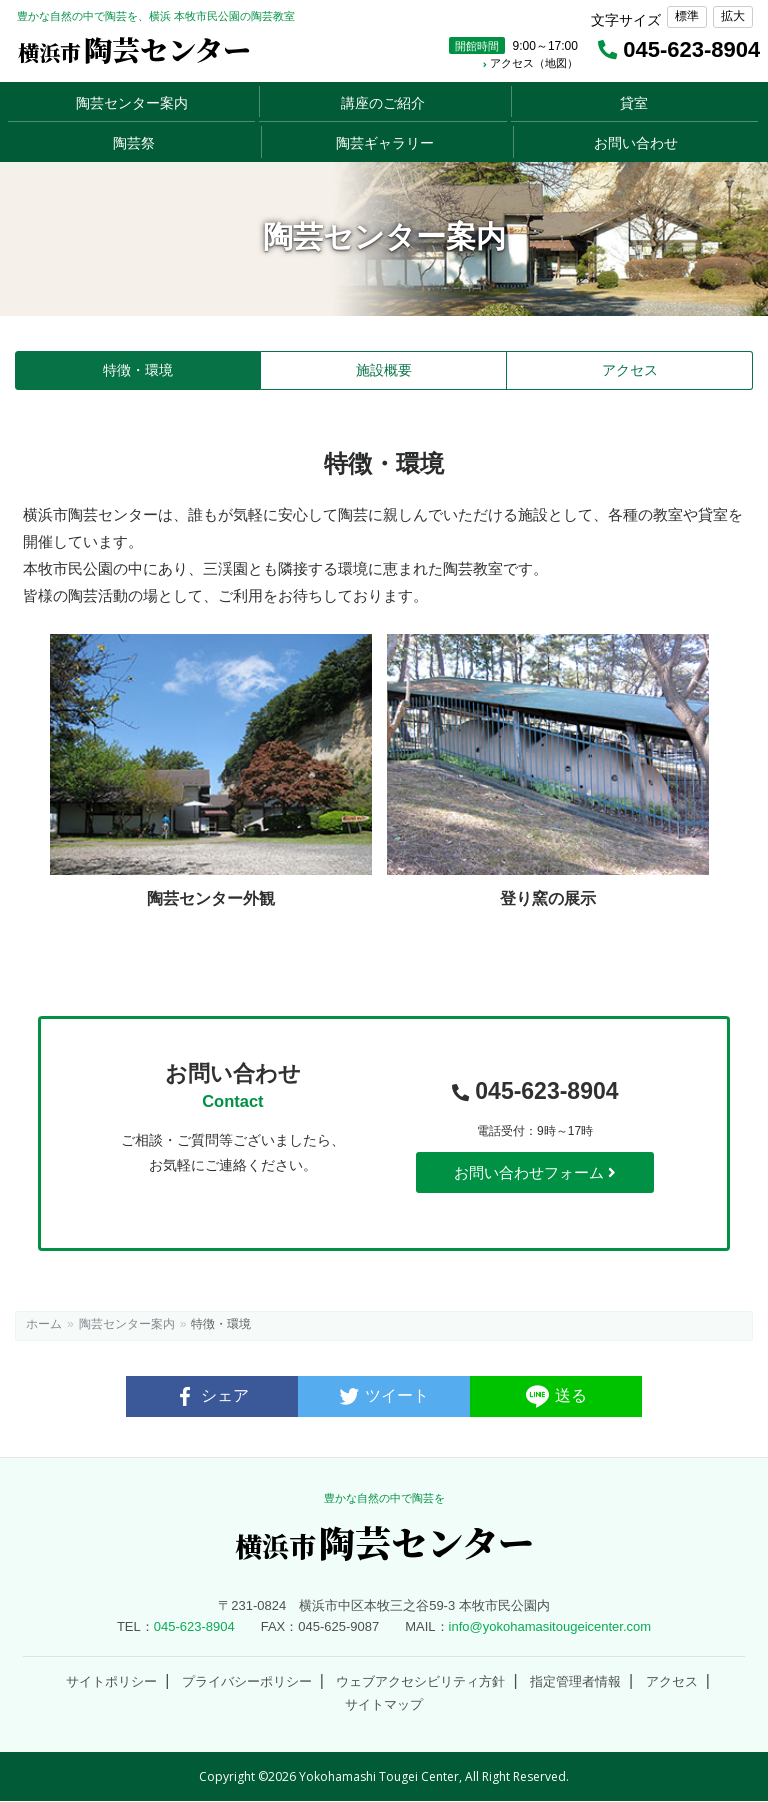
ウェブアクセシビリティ (420, 1681)
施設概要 (384, 370)
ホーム (44, 1324)
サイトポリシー (111, 1681)
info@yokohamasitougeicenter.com (550, 1627)
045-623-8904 (535, 1092)
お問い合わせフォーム (535, 1172)
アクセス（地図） (530, 63)
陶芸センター (134, 49)
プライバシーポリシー (247, 1681)
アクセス (630, 370)
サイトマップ (384, 1704)
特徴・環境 (138, 370)
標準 (687, 16)
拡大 (733, 16)
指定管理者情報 (575, 1681)
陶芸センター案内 (127, 1324)
